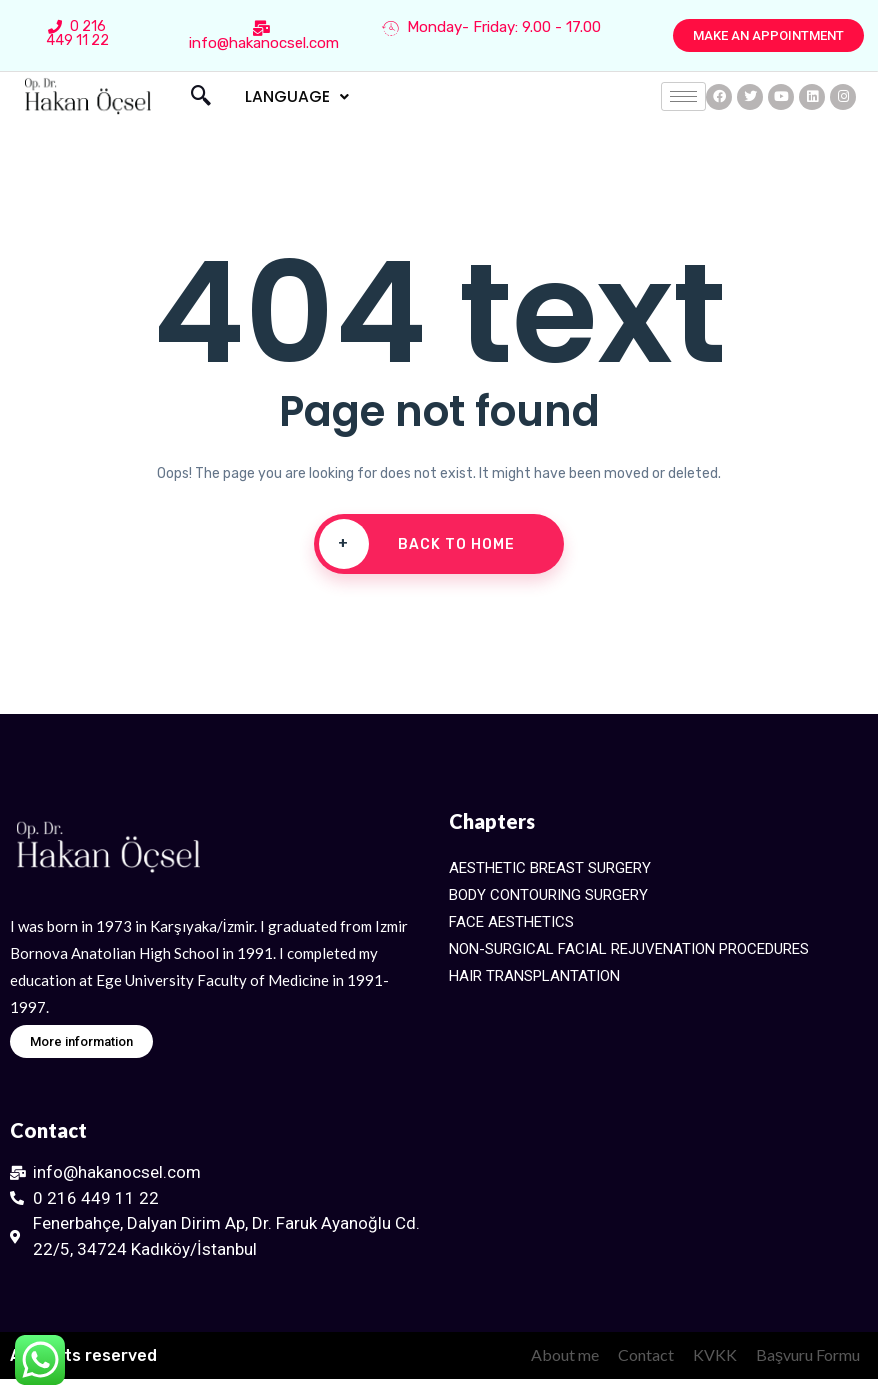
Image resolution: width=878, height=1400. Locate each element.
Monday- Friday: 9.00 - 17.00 (491, 27)
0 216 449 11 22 (77, 33)
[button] (768, 35)
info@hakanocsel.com (264, 36)
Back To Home (417, 544)
